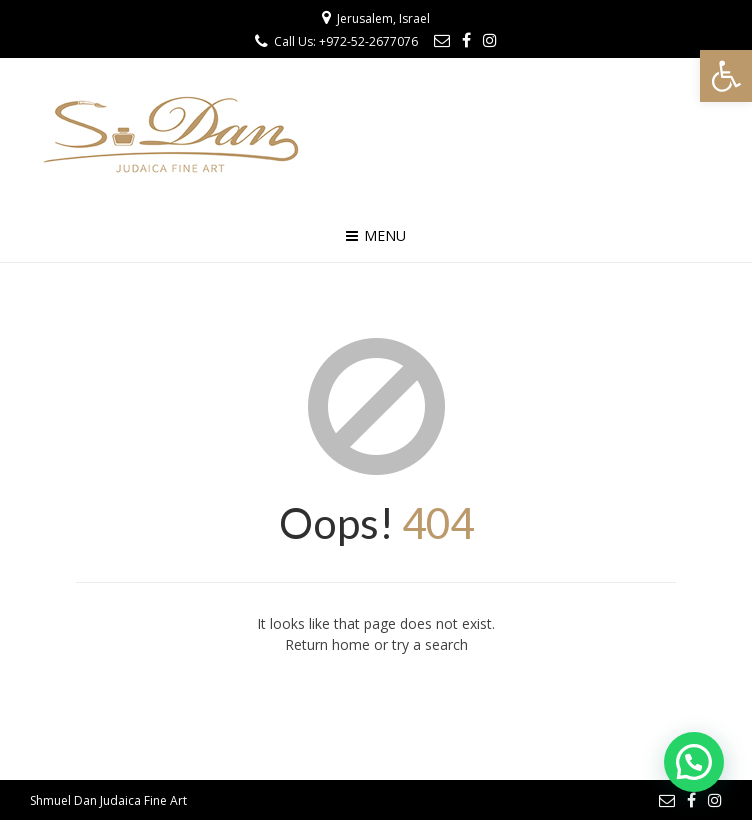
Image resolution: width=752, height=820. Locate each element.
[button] (726, 76)
